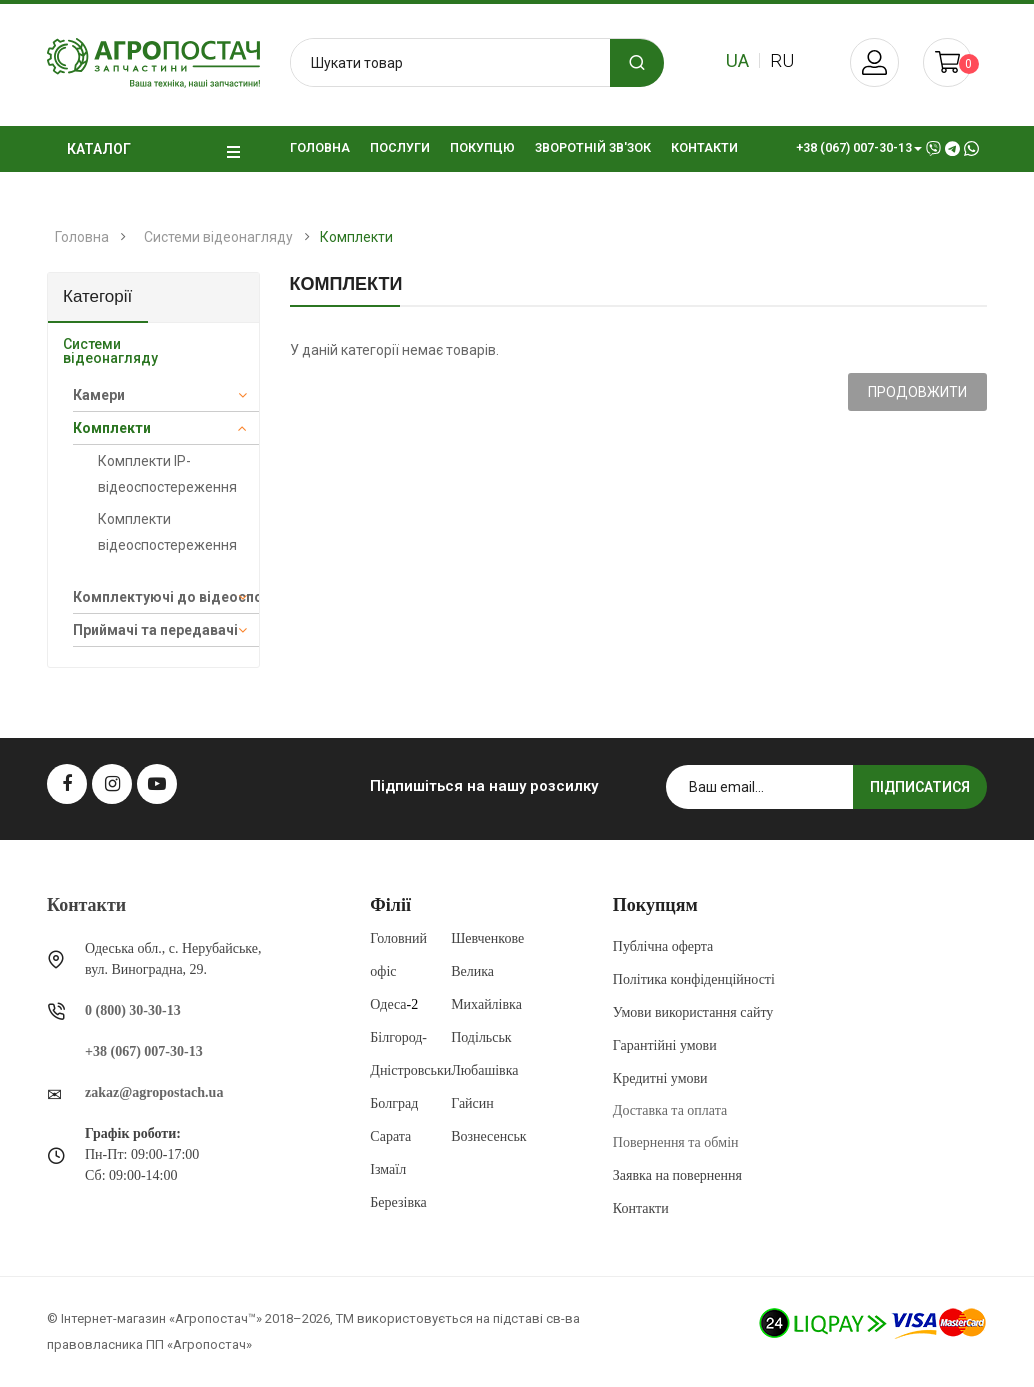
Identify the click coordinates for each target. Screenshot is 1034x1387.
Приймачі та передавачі (155, 630)
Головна (82, 237)
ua (737, 60)
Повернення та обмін (676, 1142)
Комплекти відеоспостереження (167, 532)
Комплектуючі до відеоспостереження (166, 597)
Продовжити (917, 392)
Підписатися (920, 787)
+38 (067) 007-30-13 (144, 1051)
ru (782, 60)
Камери (99, 395)
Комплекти (356, 237)
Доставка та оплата (670, 1110)
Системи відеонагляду (218, 237)
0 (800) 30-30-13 (133, 1010)
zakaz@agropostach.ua (154, 1092)
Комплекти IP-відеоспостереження (167, 474)
